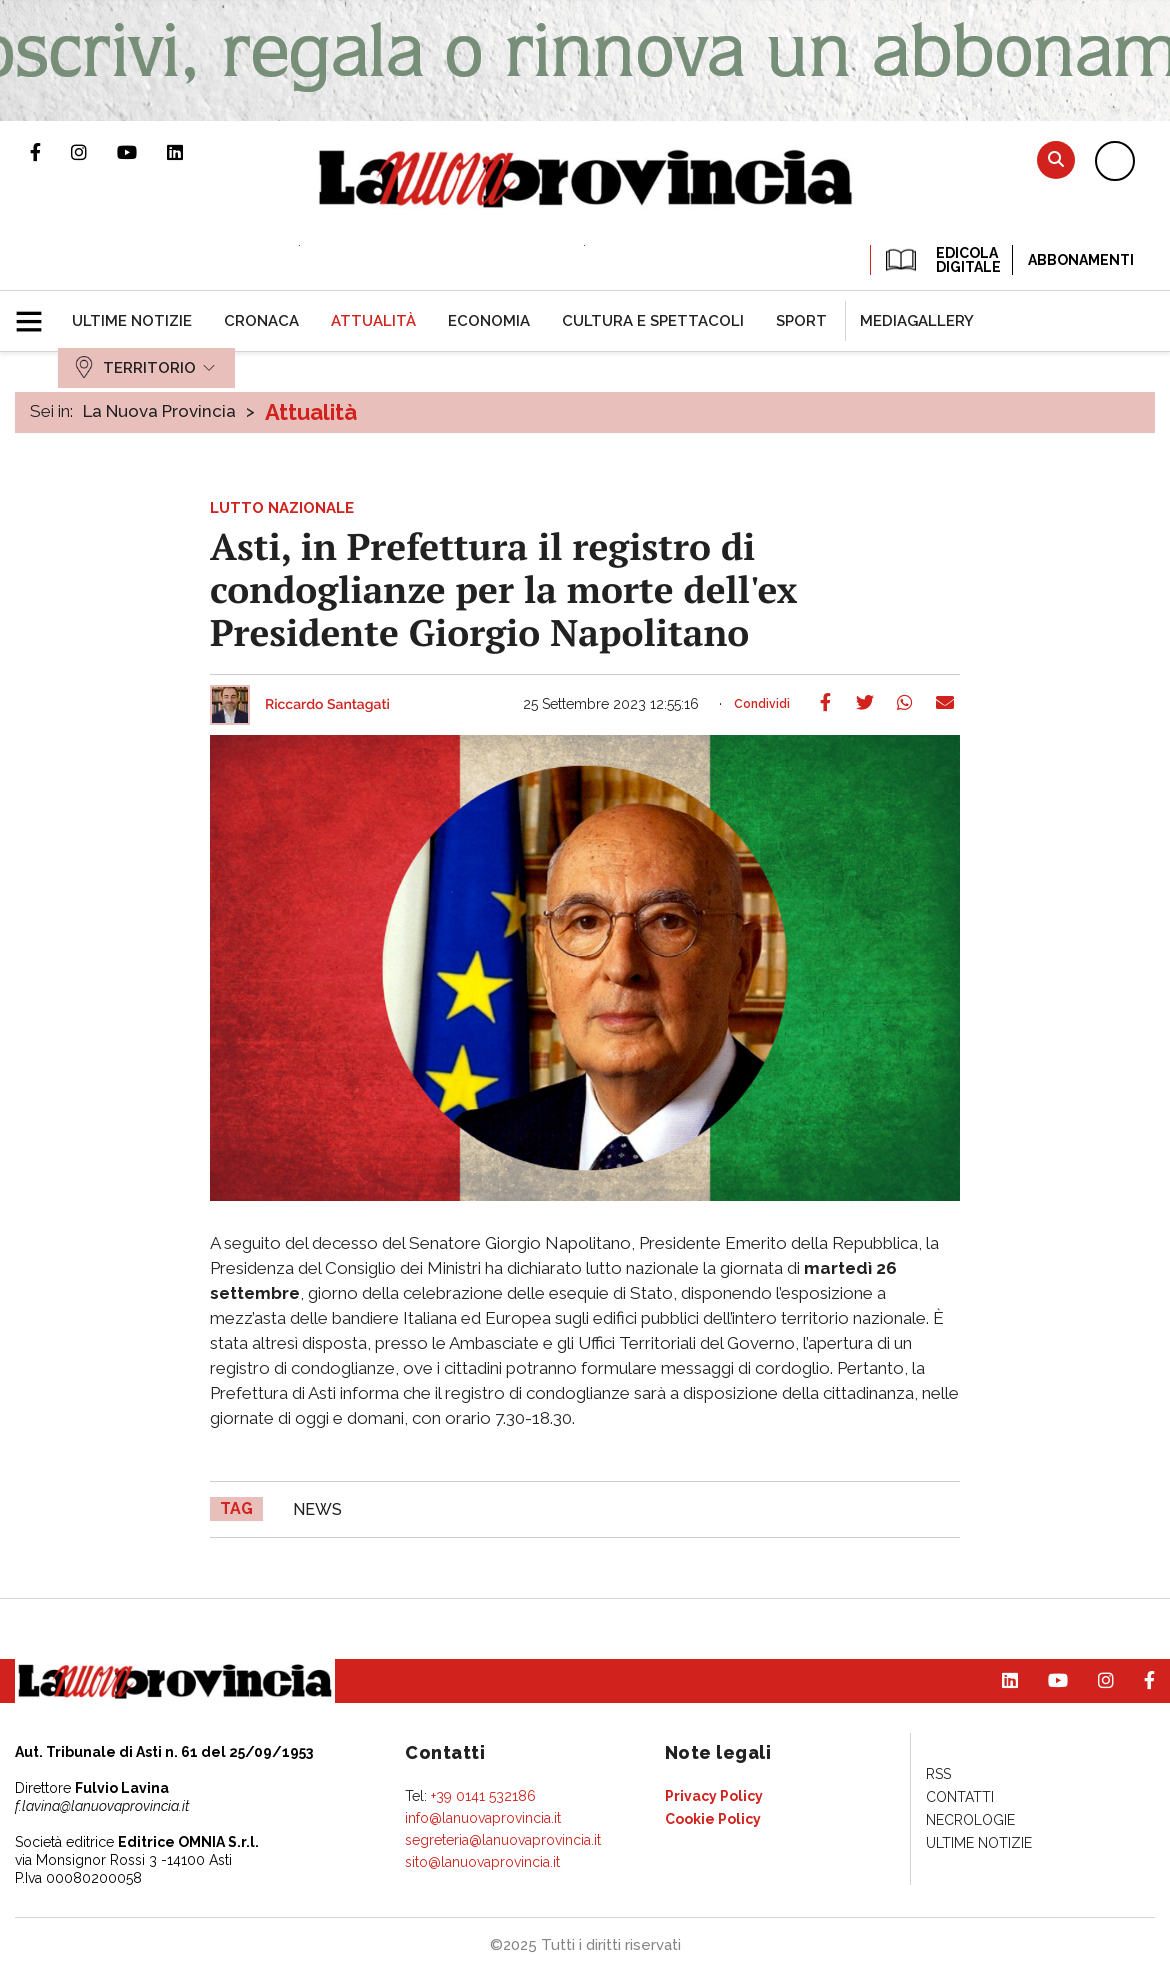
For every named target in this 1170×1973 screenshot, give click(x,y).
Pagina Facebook (50, 152)
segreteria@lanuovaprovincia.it (503, 1840)
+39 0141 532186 (483, 1796)
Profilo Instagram (94, 152)
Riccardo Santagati (327, 705)
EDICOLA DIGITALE (941, 260)
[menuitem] (132, 321)
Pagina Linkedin (190, 152)
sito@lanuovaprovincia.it (482, 1862)
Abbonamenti (1081, 260)
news (317, 1509)
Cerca (1056, 159)
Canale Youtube (142, 152)
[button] (36, 313)
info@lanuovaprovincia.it (483, 1818)
